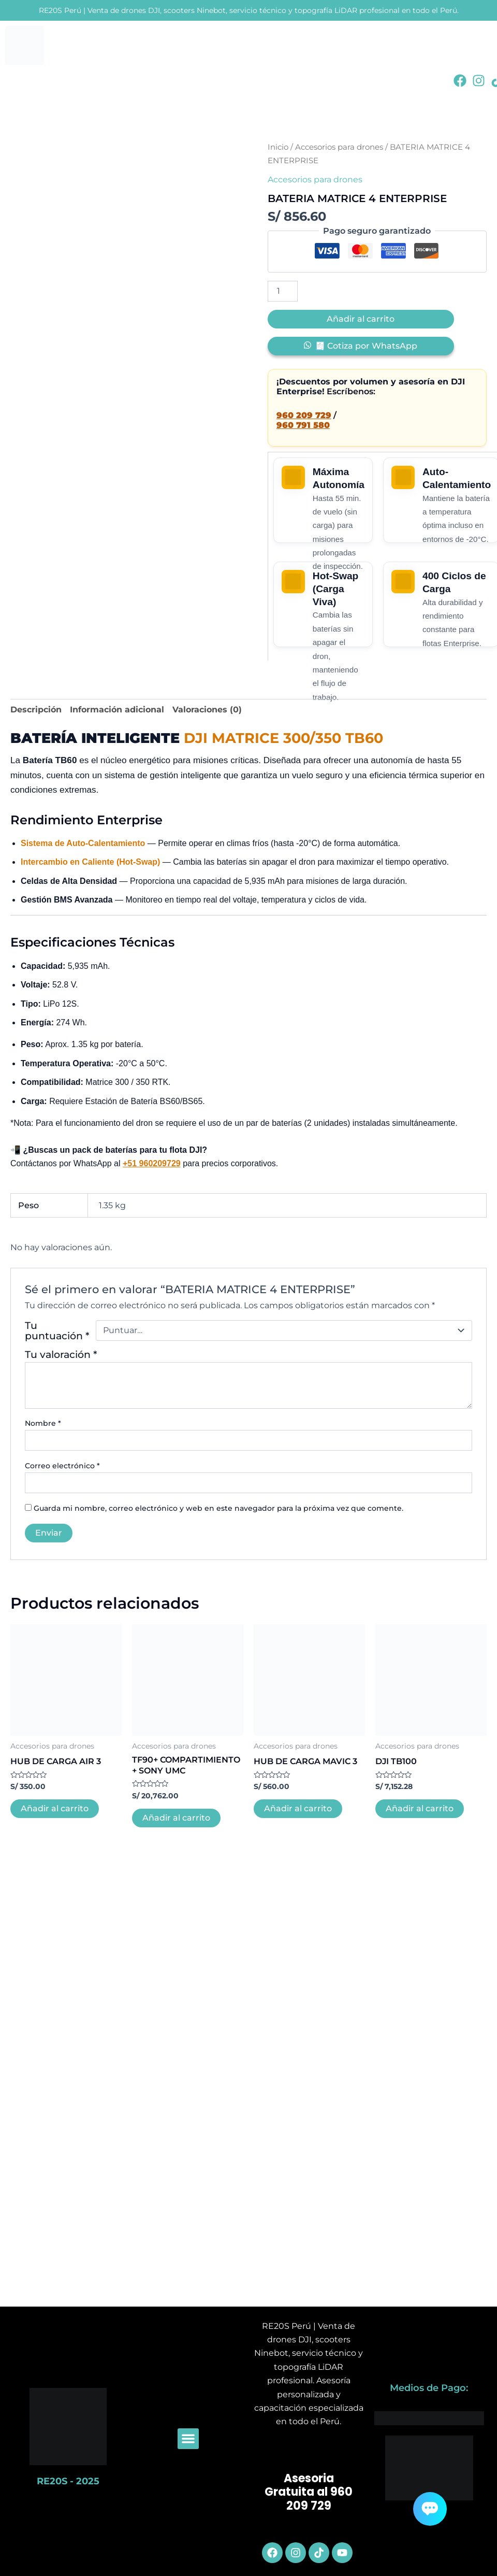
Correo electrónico (62, 1465)
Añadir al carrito (360, 319)
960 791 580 (303, 425)
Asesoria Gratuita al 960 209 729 (309, 2492)
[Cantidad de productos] (283, 291)
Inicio (278, 147)
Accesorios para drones (339, 147)
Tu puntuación (57, 1330)
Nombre (43, 1423)
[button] (188, 2439)
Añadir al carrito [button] (55, 1808)
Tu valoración (61, 1354)
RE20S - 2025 (68, 2481)
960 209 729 (303, 415)
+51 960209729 (152, 1163)
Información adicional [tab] (117, 709)
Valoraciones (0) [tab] (207, 709)
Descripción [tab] (36, 709)
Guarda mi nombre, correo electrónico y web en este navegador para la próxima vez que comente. (218, 1508)
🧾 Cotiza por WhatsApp (366, 346)
